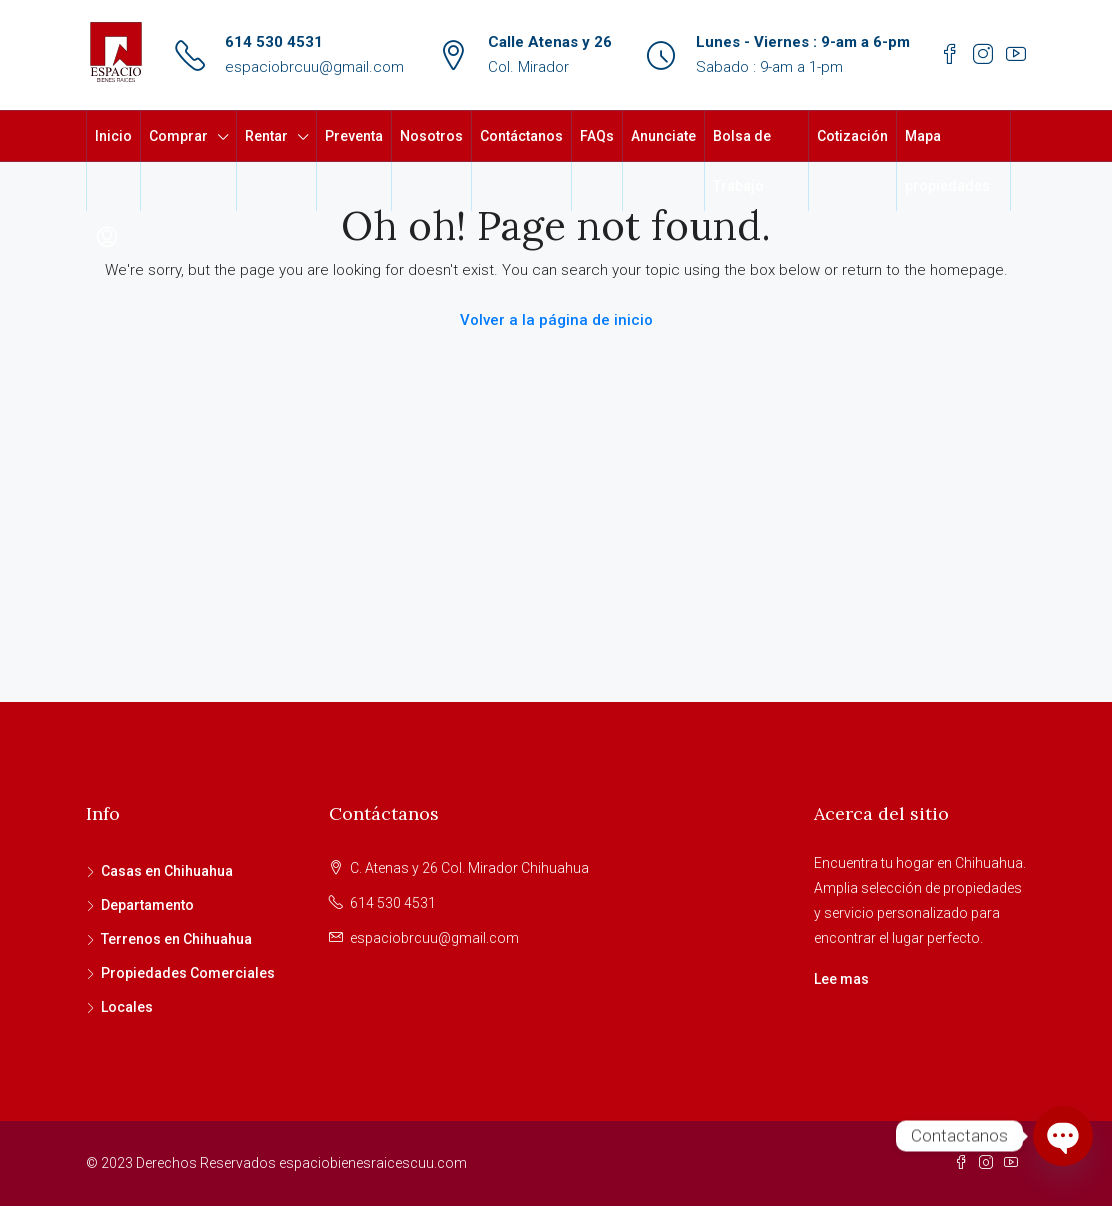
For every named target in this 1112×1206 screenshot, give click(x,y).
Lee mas (841, 979)
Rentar (266, 136)
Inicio (113, 136)
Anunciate (663, 136)
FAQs (597, 136)
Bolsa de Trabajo (742, 161)
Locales (127, 1007)
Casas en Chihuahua (167, 871)
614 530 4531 (274, 42)
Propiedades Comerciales (188, 973)
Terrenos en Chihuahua (176, 939)
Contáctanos (521, 136)
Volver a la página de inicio (556, 320)
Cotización (852, 136)
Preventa (354, 136)
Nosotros (431, 136)
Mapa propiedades (947, 161)
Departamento (147, 905)
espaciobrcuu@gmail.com (314, 67)
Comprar (178, 136)
